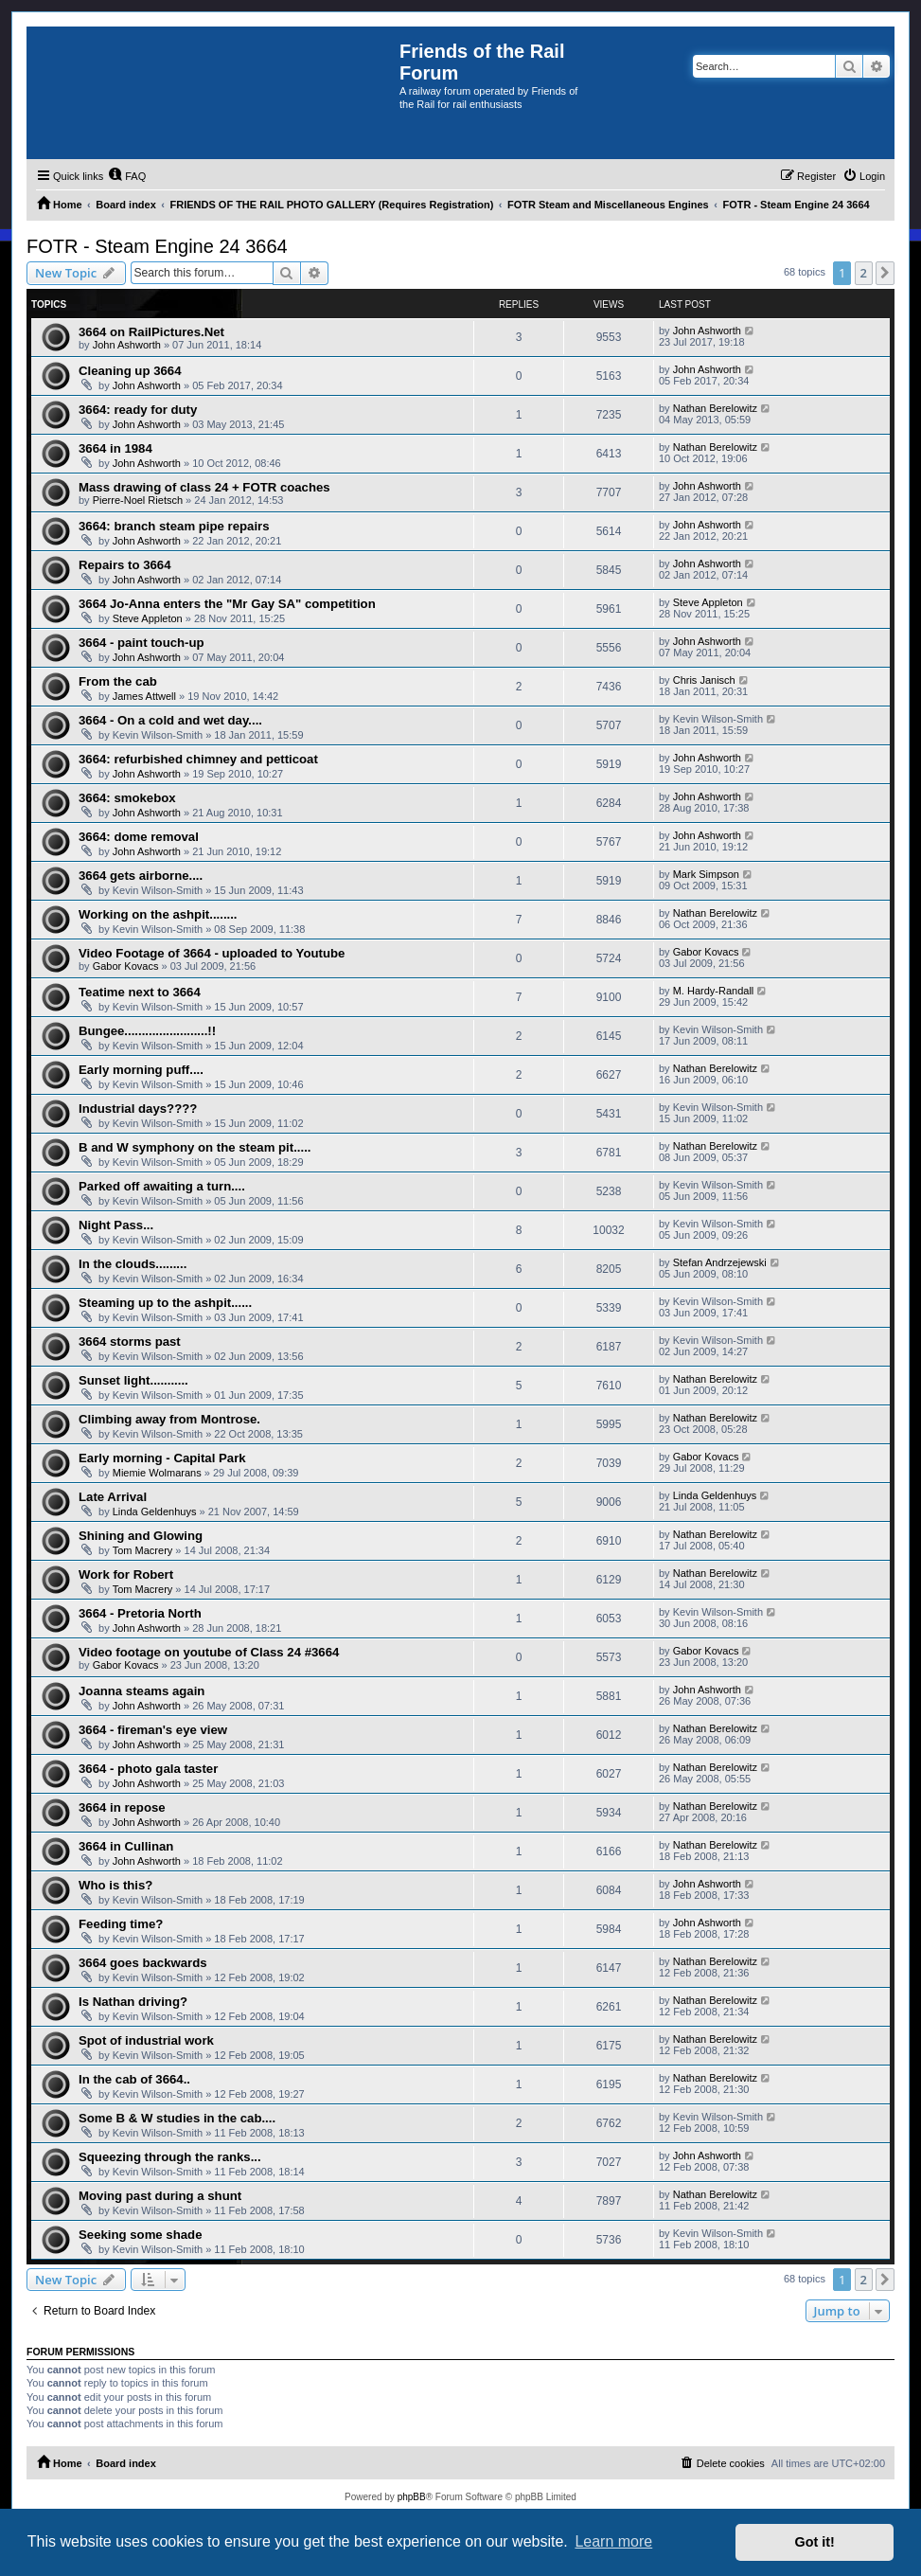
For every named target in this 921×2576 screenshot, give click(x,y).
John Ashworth (127, 344)
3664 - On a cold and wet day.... (170, 720)
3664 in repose (122, 1807)
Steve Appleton (148, 618)
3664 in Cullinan (126, 1846)
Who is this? (115, 1885)
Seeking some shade (140, 2234)
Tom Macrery (143, 1550)
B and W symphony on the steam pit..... (194, 1147)
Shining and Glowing (141, 1536)
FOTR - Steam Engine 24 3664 (157, 246)
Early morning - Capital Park (162, 1458)
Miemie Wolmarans (157, 1472)
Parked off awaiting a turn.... (162, 1186)
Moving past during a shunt (160, 2196)
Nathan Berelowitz (715, 408)
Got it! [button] (815, 2541)
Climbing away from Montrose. (169, 1419)
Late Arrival (113, 1497)
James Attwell (144, 696)
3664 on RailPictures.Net (151, 332)
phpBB (412, 2497)
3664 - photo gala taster (148, 1769)
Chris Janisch (704, 680)
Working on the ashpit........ (158, 914)
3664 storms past (130, 1341)
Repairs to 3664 (125, 565)
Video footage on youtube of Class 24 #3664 (209, 1652)
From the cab (118, 681)
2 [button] (863, 272)
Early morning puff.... (141, 1070)
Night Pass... (116, 1225)
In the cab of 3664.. (134, 2079)
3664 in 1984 (115, 448)
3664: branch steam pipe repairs (174, 526)
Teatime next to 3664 (140, 992)
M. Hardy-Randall (713, 990)
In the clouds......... (132, 1264)
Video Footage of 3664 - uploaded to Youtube (212, 953)
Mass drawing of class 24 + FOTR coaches (204, 487)
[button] (885, 272)
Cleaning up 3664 (130, 371)
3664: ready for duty (138, 409)
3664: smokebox (127, 798)
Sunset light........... (133, 1380)
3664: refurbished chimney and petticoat (198, 759)
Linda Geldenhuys (155, 1511)
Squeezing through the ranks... (170, 2157)
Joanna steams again (141, 1691)
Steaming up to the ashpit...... (165, 1303)
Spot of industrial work (146, 2040)
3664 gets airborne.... (141, 875)
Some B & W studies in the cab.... (177, 2118)
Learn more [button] (613, 2541)
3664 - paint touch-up (141, 642)
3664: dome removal (139, 837)
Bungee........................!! (147, 1031)
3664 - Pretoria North (140, 1613)
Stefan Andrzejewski (720, 1262)
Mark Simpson (706, 874)
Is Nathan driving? (133, 2002)
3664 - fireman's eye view (153, 1730)
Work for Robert (126, 1574)
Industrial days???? (138, 1108)
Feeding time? (121, 1924)
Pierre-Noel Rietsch (138, 500)
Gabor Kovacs (126, 966)
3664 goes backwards (143, 1963)
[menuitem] (127, 176)
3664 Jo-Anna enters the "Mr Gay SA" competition (227, 604)
